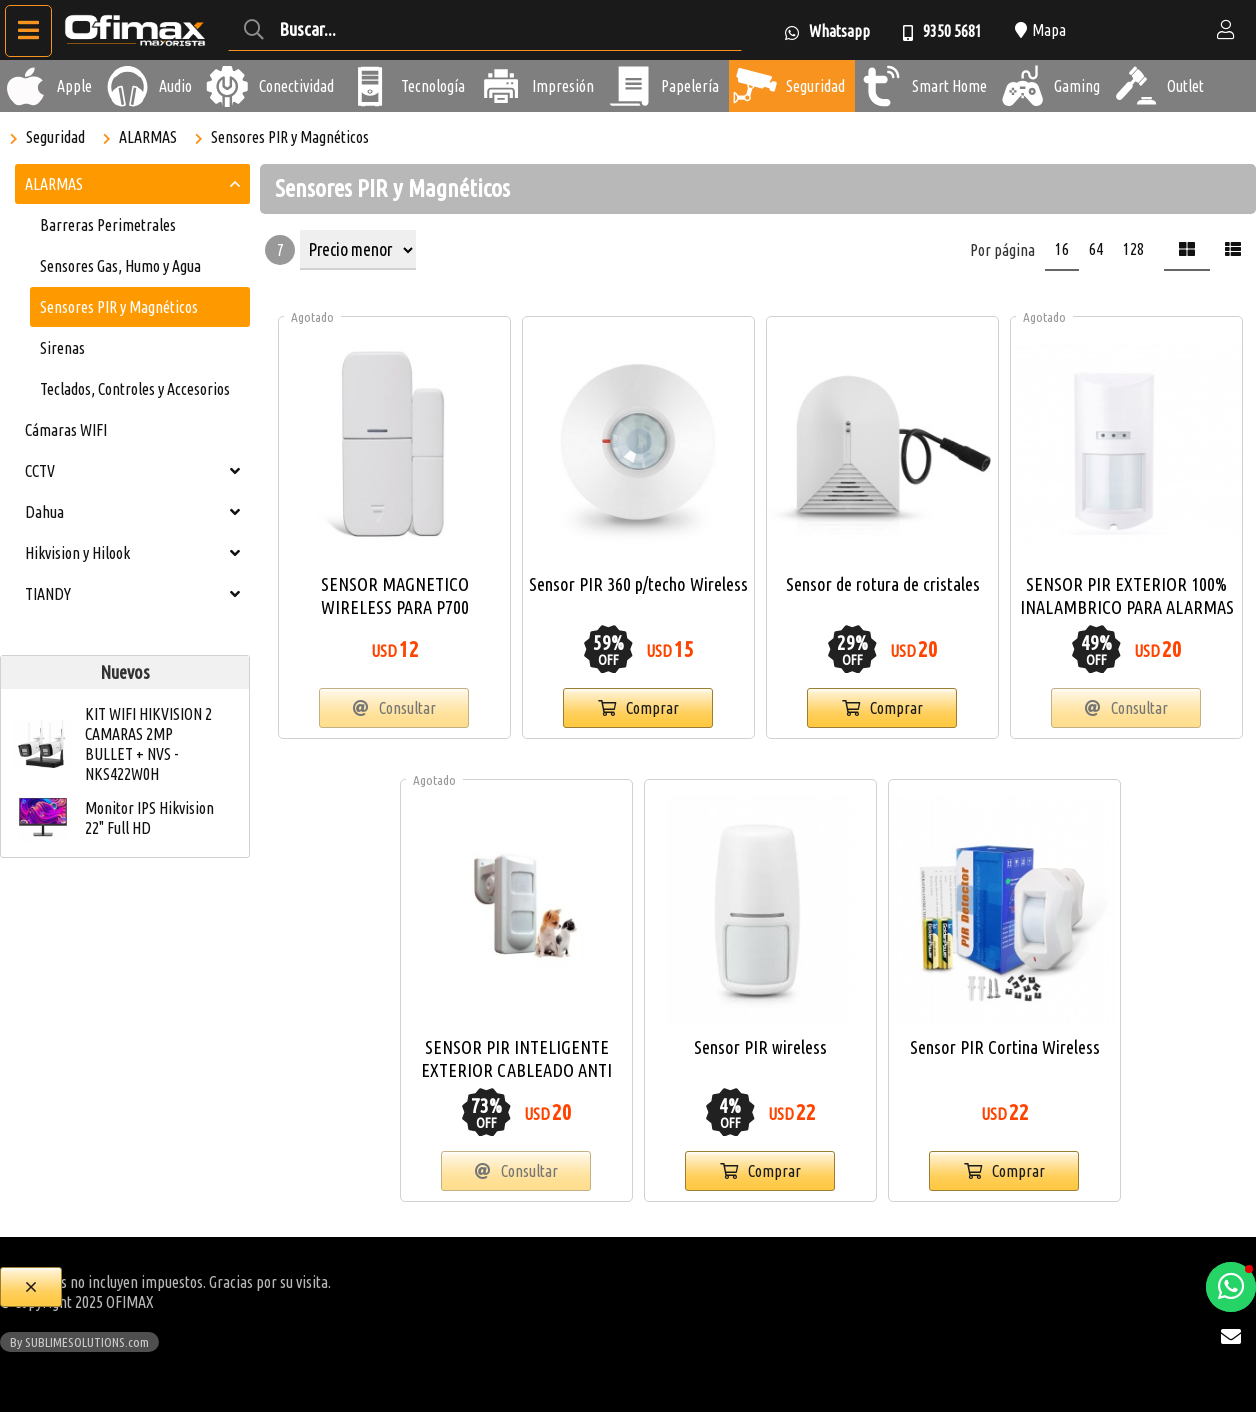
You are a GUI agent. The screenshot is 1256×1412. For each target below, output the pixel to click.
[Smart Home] (881, 86)
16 (1062, 249)
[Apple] (26, 86)
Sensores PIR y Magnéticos (290, 137)
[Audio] (128, 86)
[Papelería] (630, 86)
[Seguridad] (755, 86)
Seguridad (55, 137)
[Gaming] (1023, 86)
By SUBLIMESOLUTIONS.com (79, 1342)
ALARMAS (148, 137)
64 (1096, 249)
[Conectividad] (228, 86)
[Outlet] (1136, 86)
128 (1133, 249)
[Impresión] (501, 86)
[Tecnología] (370, 86)
